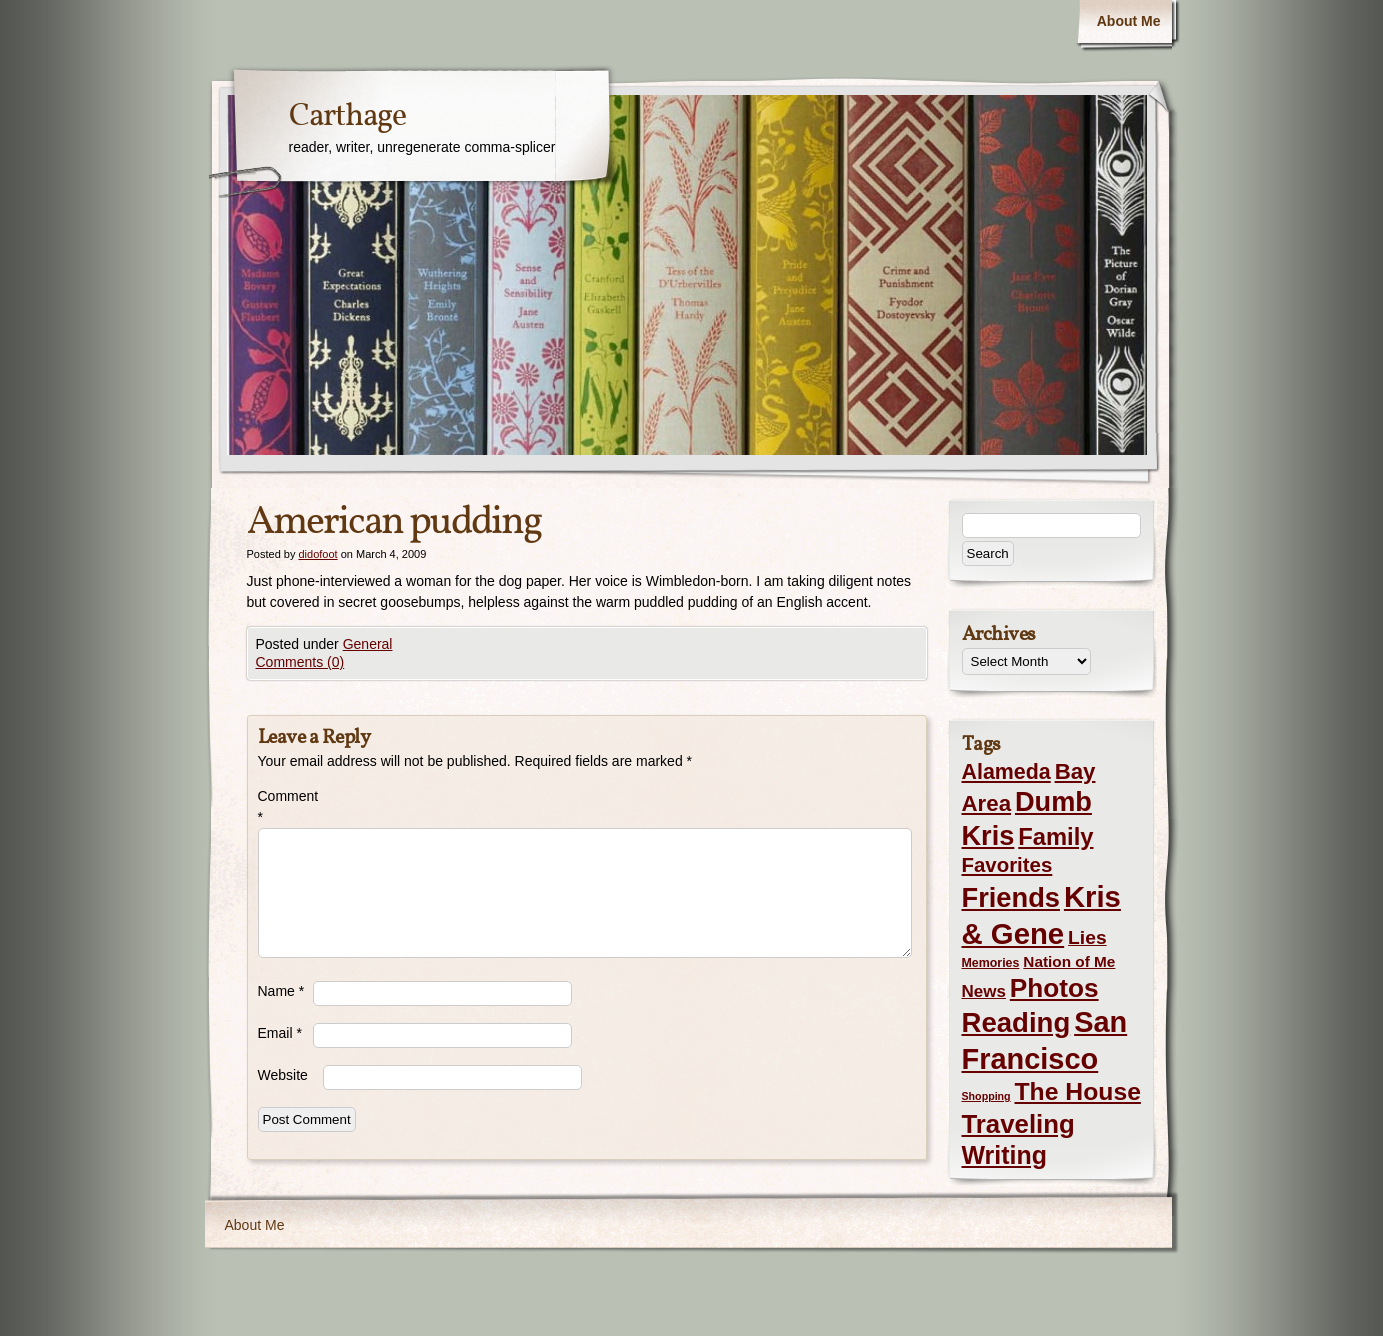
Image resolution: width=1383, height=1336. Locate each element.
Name (281, 991)
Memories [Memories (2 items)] (991, 963)
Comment (285, 806)
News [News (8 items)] (984, 991)
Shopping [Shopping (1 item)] (986, 1096)
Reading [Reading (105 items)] (1016, 1022)
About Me (1129, 21)
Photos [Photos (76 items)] (1054, 988)
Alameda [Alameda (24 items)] (1006, 772)
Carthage (347, 117)
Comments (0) (300, 662)
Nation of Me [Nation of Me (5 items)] (1069, 961)
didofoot (317, 554)
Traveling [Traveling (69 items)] (1018, 1124)
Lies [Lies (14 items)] (1087, 937)
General (368, 644)
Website (283, 1075)
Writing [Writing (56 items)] (1004, 1155)
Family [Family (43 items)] (1055, 836)
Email (280, 1033)
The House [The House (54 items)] (1078, 1091)
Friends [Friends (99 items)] (1011, 897)
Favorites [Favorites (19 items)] (1007, 865)
